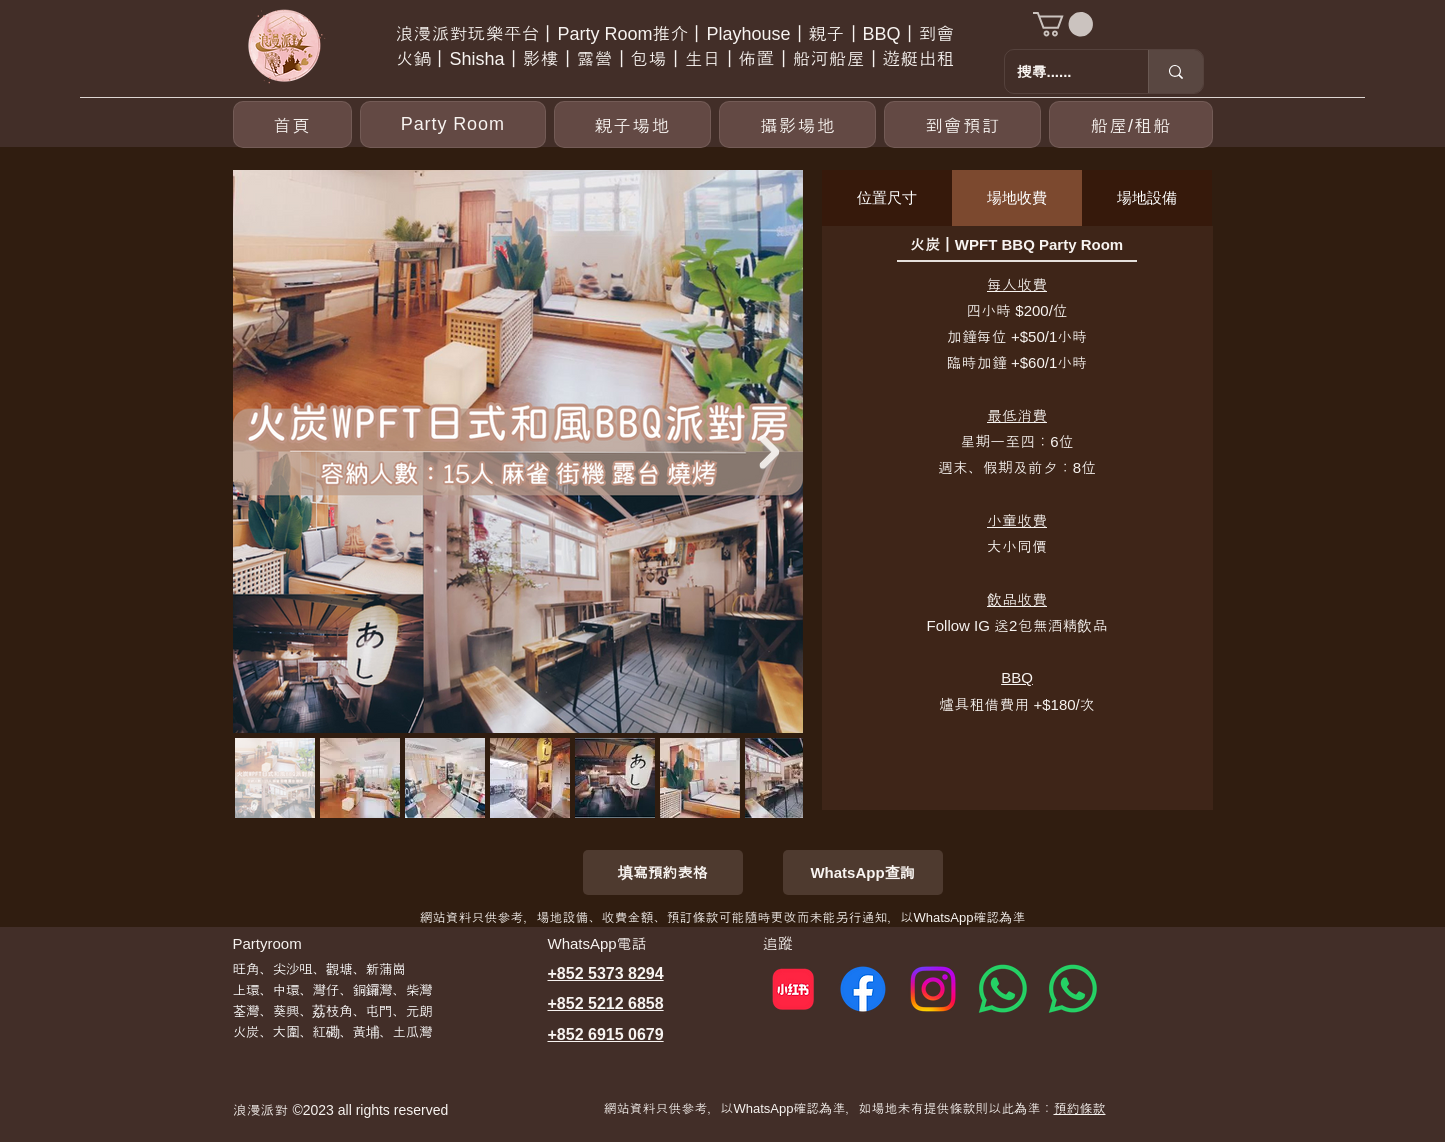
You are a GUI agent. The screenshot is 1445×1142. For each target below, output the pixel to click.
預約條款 (1079, 1108)
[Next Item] (770, 452)
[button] (1063, 24)
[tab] (887, 198)
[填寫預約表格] (663, 872)
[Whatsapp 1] (1003, 989)
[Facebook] (863, 989)
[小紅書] (793, 989)
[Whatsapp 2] (1073, 989)
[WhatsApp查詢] (863, 872)
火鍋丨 (422, 59)
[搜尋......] (1061, 71)
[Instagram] (933, 989)
